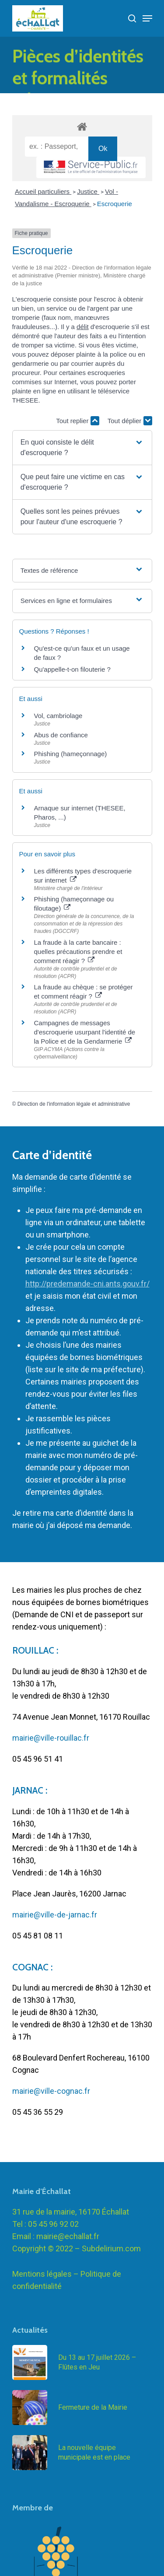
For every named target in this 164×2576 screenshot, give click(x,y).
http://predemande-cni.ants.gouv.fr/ (87, 1283)
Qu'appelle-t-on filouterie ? (72, 669)
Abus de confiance (61, 735)
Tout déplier (130, 420)
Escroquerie (114, 203)
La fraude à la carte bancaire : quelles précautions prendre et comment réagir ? (78, 951)
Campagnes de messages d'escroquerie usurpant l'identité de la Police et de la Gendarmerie (85, 1032)
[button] (82, 448)
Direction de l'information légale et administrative (73, 1104)
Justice (88, 191)
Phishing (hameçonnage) (70, 753)
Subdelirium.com (111, 2261)
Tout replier (77, 420)
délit (83, 326)
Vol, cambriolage (58, 715)
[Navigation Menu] (147, 18)
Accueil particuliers (43, 191)
